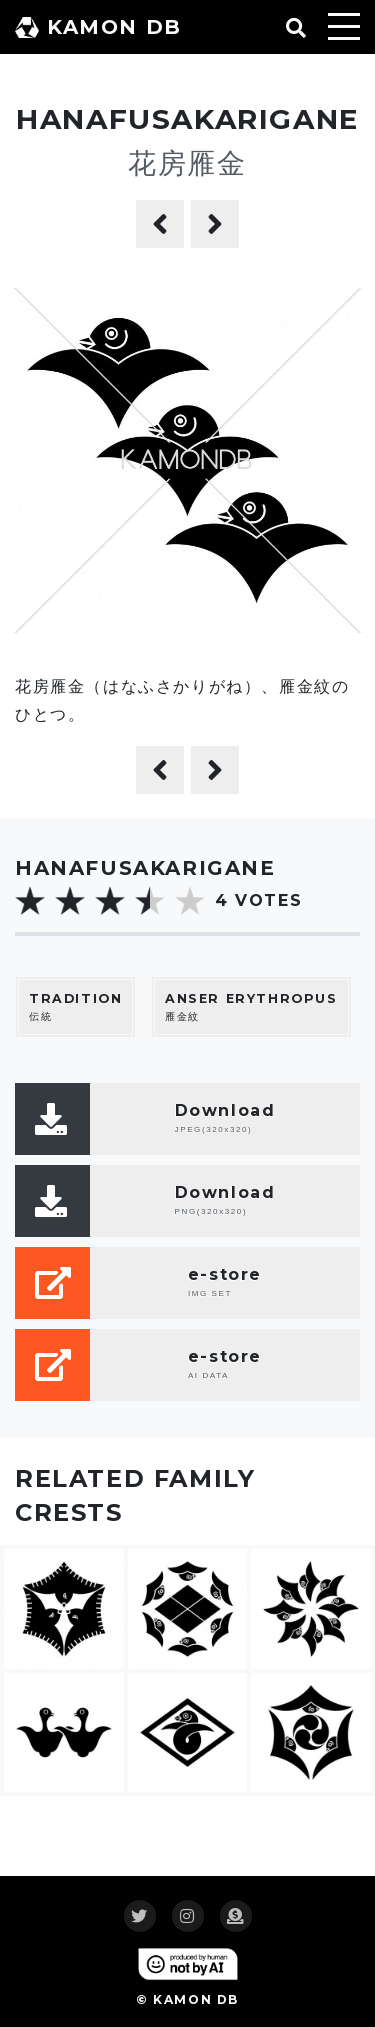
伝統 (75, 1006)
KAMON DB (98, 27)
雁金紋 (251, 1006)
